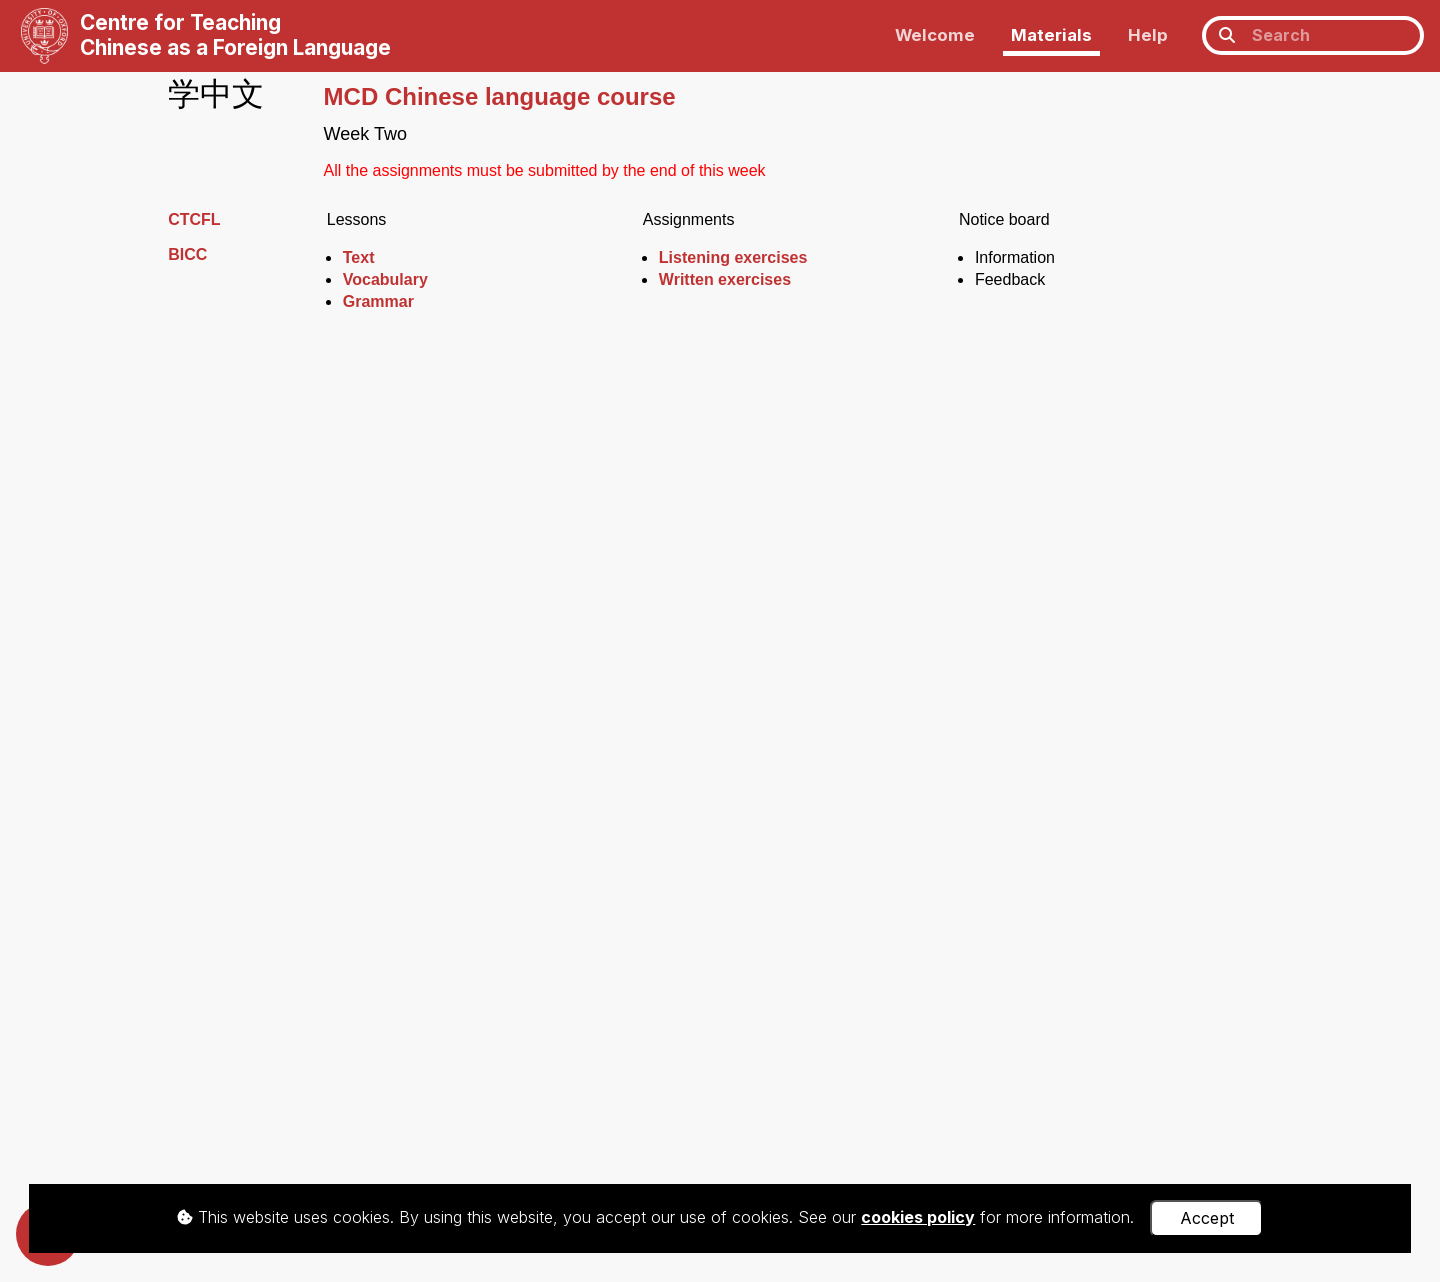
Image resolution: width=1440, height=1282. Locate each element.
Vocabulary (385, 279)
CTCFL (194, 219)
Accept (1207, 1218)
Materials (1051, 35)
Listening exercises (733, 257)
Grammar (378, 301)
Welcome (935, 35)
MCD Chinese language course (500, 96)
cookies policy (918, 1217)
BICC (187, 254)
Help (1148, 35)
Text (359, 257)
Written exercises (725, 279)
